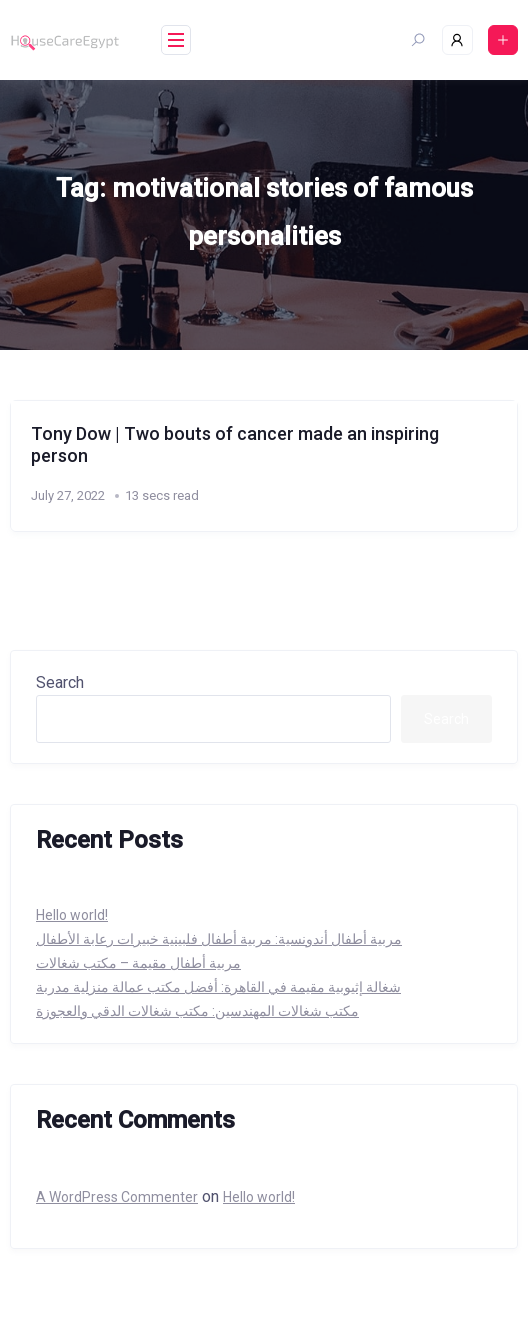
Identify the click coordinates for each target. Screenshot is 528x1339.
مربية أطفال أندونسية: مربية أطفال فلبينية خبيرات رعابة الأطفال (219, 939)
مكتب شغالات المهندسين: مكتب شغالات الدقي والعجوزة (197, 1011)
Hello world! (72, 915)
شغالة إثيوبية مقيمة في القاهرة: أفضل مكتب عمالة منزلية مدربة (218, 987)
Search (60, 682)
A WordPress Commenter (117, 1197)
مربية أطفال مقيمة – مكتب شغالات (138, 963)
